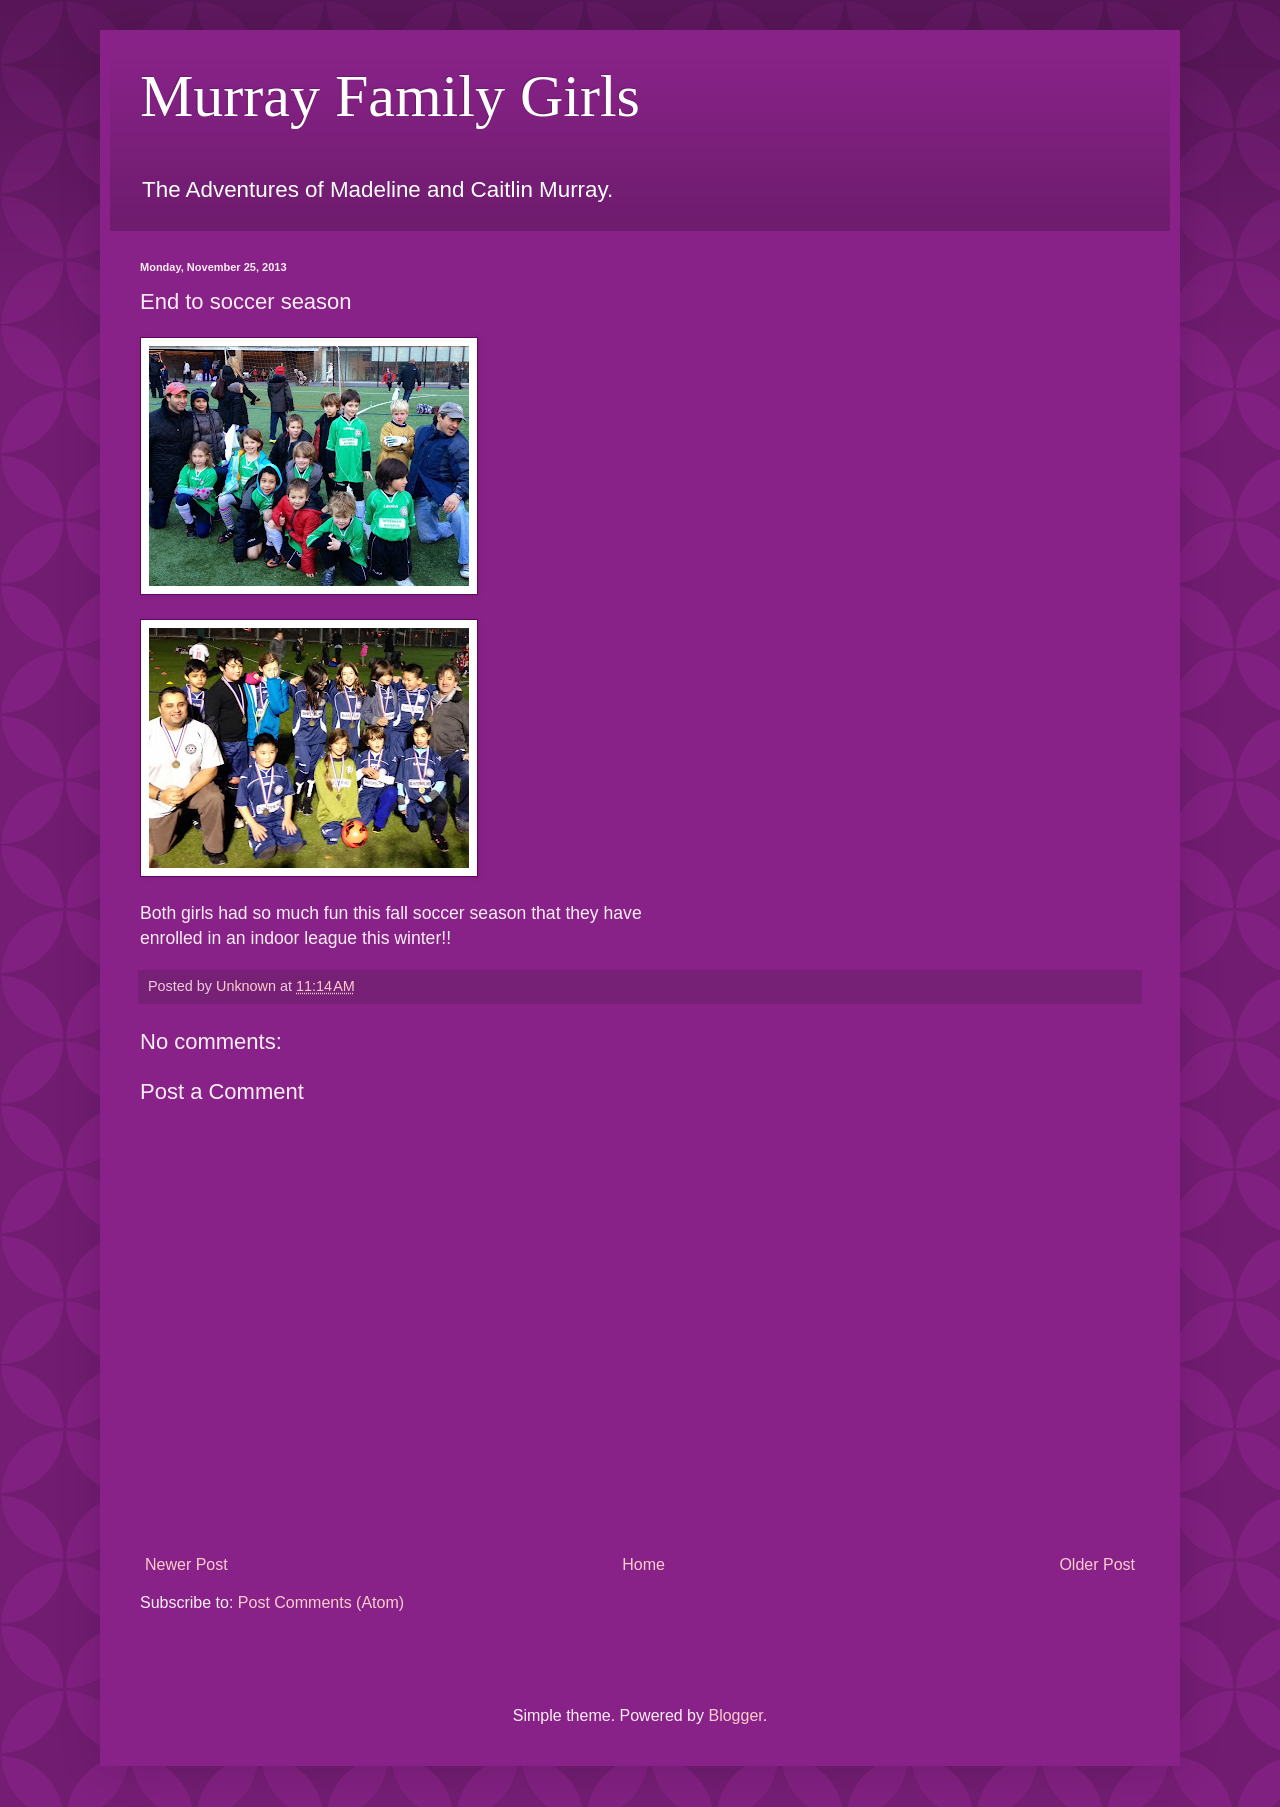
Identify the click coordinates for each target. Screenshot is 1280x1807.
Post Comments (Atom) (321, 1602)
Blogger (735, 1715)
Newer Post (186, 1564)
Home (643, 1564)
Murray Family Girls (390, 96)
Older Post (1097, 1564)
